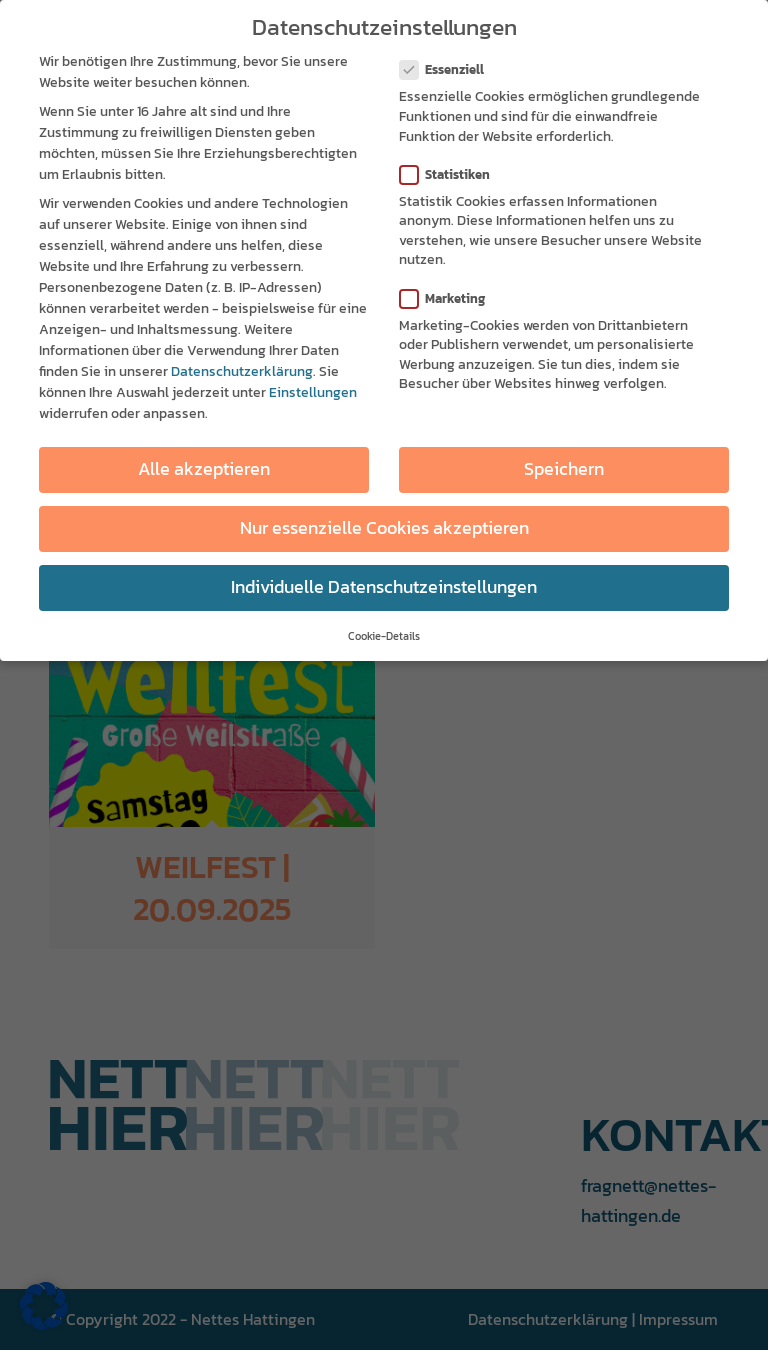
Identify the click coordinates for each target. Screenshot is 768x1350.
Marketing (450, 297)
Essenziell (450, 69)
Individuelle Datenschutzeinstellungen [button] (384, 587)
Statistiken (453, 173)
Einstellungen (313, 392)
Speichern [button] (564, 469)
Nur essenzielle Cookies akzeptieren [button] (384, 528)
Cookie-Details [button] (384, 635)
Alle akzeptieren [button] (204, 469)
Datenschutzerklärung (242, 371)
